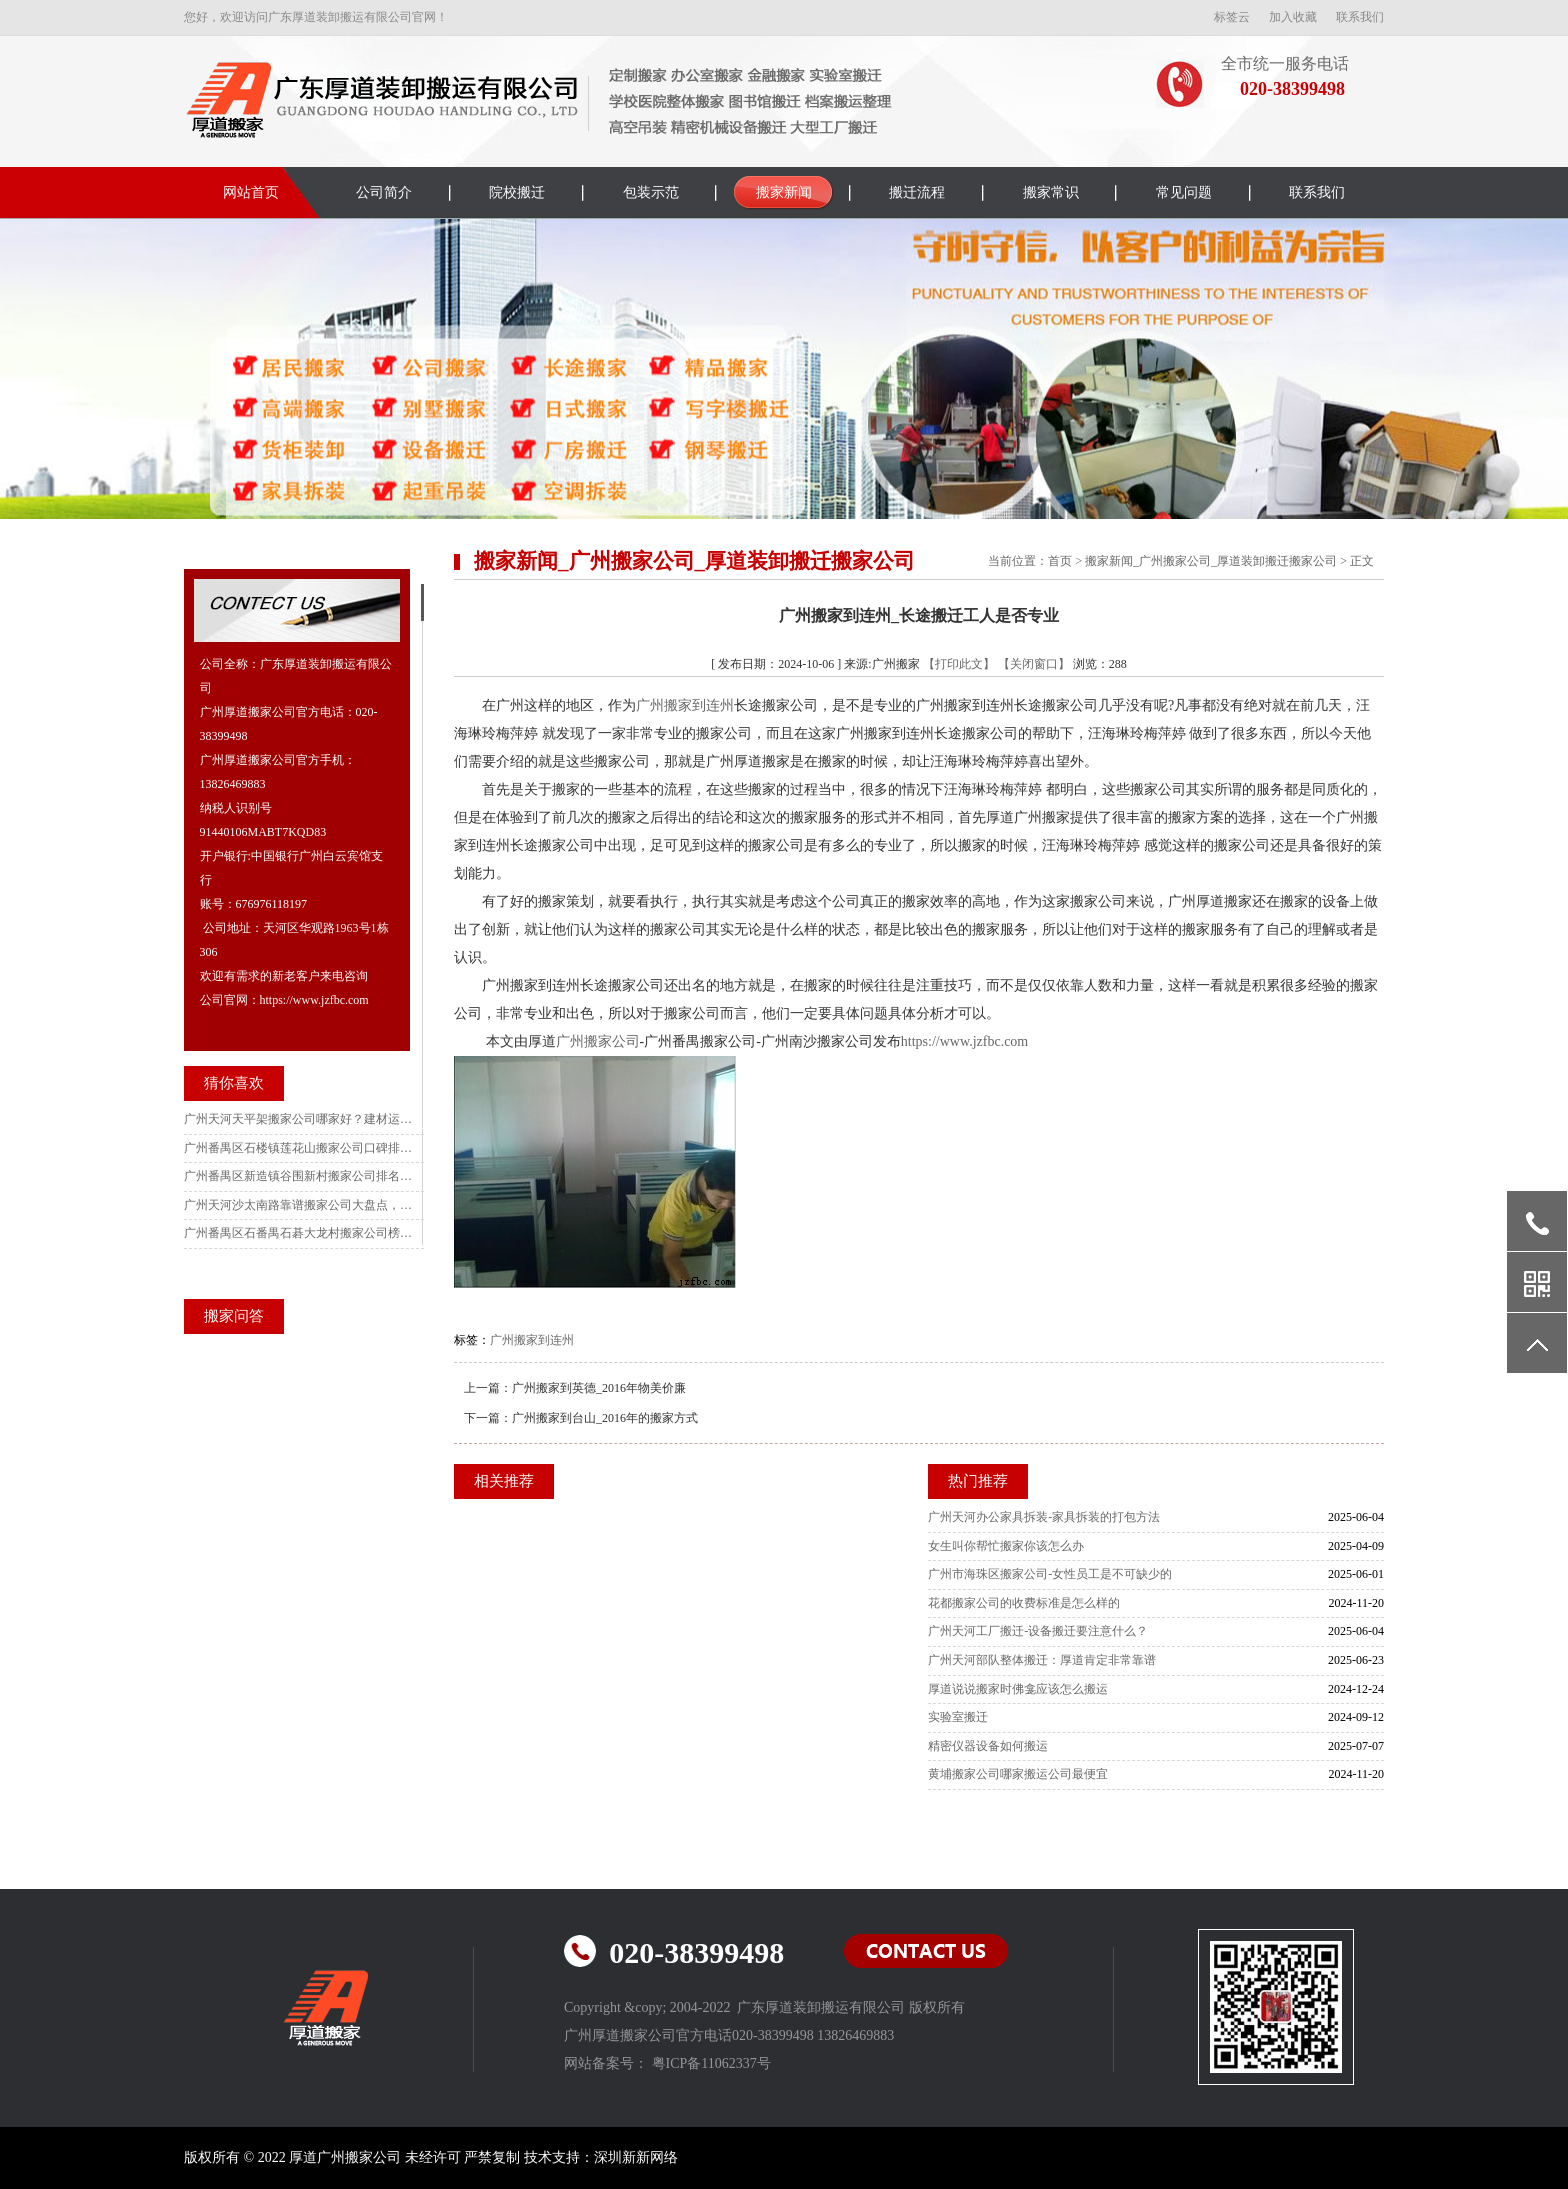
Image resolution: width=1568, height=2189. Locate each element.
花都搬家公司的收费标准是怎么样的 (1024, 1603)
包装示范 (651, 192)
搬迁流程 (917, 192)
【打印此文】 (959, 664)
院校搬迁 (517, 192)
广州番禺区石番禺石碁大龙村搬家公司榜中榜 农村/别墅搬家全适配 (299, 1233)
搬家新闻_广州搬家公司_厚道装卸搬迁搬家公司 (1211, 561)
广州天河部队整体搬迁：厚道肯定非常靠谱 (1042, 1660)
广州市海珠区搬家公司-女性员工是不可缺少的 (1050, 1574)
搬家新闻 (784, 192)
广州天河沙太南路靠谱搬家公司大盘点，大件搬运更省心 (299, 1205)
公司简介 (384, 192)
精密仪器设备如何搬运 (988, 1746)
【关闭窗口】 (1034, 664)
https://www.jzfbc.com (964, 1041)
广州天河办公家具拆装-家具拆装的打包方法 (1044, 1517)
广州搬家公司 (598, 1041)
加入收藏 (1293, 17)
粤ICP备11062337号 (711, 2063)
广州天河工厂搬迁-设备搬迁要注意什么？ (1038, 1631)
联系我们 (1360, 17)
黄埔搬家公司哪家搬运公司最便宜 (1018, 1774)
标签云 (1232, 17)
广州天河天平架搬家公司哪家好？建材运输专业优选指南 (299, 1119)
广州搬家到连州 (685, 705)
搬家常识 (1051, 192)
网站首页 (251, 192)
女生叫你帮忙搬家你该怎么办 (1006, 1546)
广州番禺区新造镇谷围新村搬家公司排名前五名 (299, 1176)
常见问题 (1184, 192)
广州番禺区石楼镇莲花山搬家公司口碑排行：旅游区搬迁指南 (299, 1148)
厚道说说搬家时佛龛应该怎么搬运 (1018, 1689)
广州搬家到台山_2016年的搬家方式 (605, 1418)
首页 (1060, 561)
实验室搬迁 (958, 1717)
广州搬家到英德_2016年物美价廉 (599, 1388)
